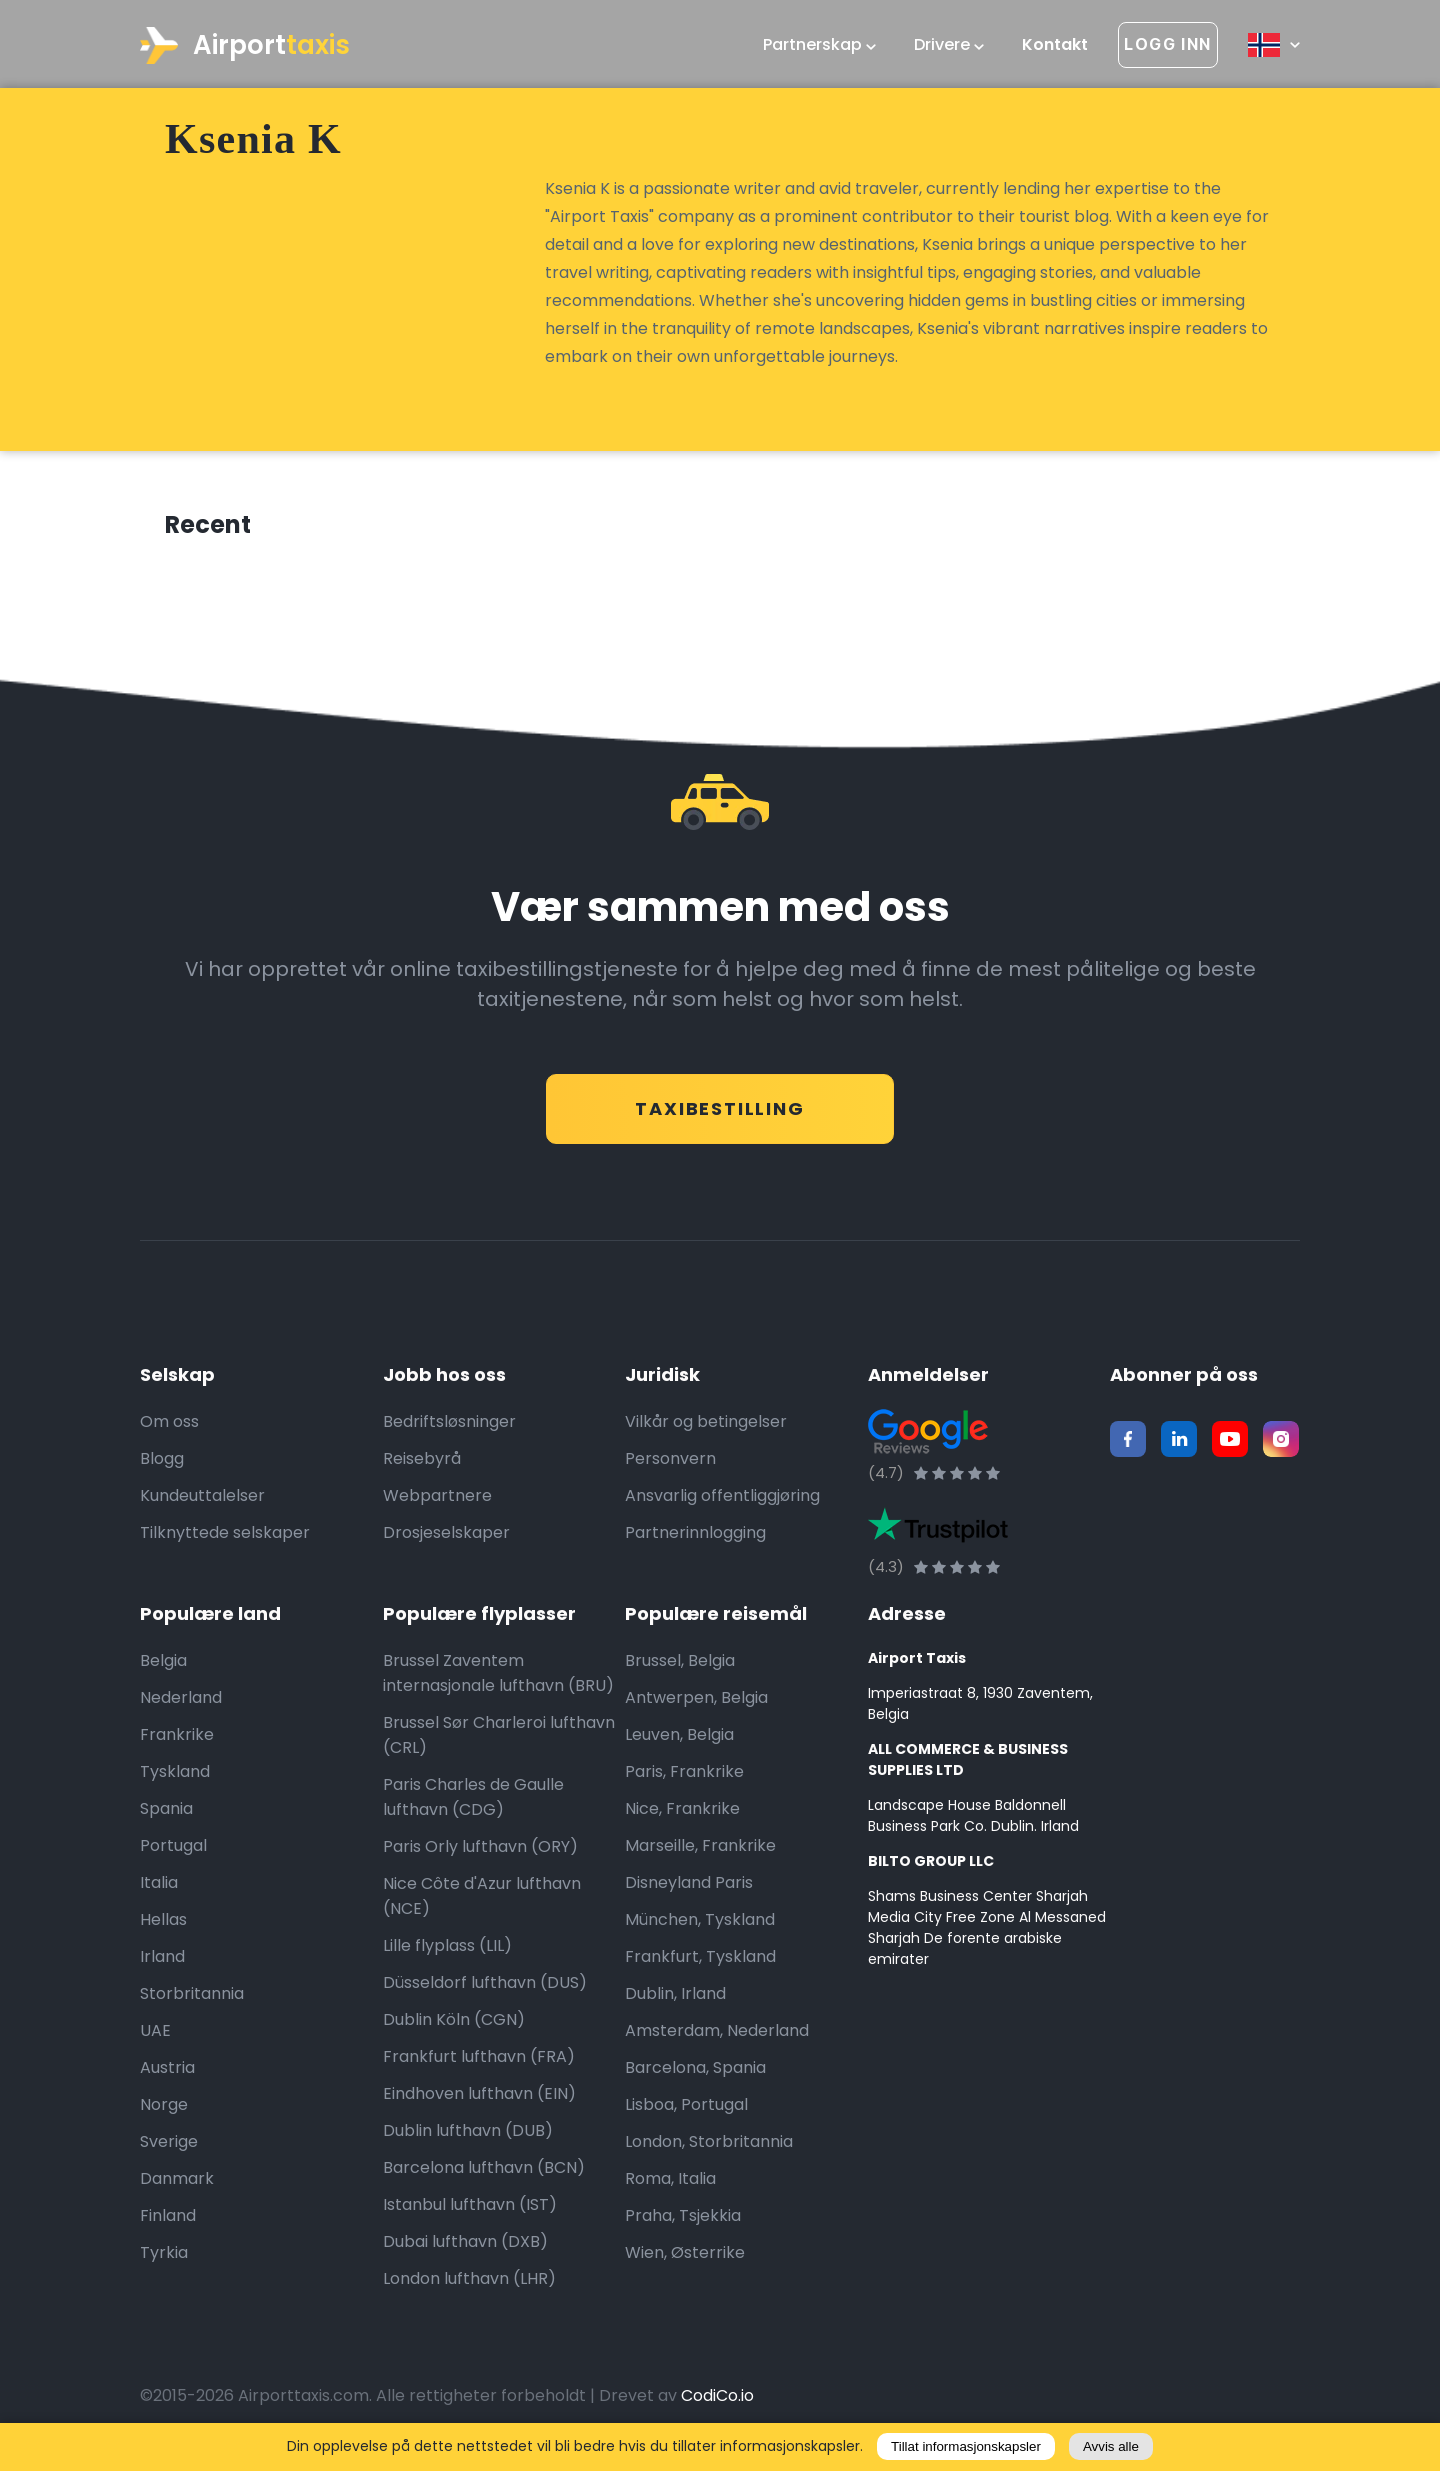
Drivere (949, 45)
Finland (168, 2221)
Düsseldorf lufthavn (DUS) (485, 1988)
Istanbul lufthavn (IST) (470, 2210)
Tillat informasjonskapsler (966, 2446)
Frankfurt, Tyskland (700, 1962)
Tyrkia (164, 2258)
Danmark (177, 2184)
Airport (245, 45)
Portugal (173, 1851)
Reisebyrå (422, 1464)
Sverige (169, 2147)
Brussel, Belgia (680, 1666)
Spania (166, 1814)
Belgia (163, 1666)
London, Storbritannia (709, 2147)
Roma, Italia (670, 2184)
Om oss (169, 1427)
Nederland (181, 1703)
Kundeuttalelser (202, 1501)
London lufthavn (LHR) (469, 2284)
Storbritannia (192, 1999)
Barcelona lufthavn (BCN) (484, 2173)
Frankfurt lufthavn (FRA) (479, 2062)
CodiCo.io (717, 2401)
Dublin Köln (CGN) (454, 2025)
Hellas (163, 1925)
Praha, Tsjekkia (683, 2221)
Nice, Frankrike (682, 1814)
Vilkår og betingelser (706, 1427)
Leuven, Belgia (679, 1740)
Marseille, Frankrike (700, 1851)
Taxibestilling (719, 1108)
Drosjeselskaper (446, 1538)
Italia (159, 1888)
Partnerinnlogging (695, 1538)
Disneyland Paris (689, 1888)
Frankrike (177, 1740)
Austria (167, 2073)
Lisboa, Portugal (686, 2110)
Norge (164, 2110)
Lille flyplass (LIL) (447, 1951)
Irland (162, 1962)
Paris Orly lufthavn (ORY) (480, 1852)
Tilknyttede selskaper (225, 1538)
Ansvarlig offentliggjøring (722, 1501)
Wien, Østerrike (685, 2258)
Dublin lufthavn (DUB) (468, 2136)
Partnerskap (819, 45)
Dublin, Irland (675, 1999)
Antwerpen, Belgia (696, 1703)
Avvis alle (1111, 2446)
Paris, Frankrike (684, 1777)
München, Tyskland (700, 1925)
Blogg (162, 1464)
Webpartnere (437, 1501)
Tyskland (175, 1777)
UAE (155, 2036)
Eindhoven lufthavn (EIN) (479, 2099)
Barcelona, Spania (695, 2073)
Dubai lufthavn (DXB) (465, 2247)
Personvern (670, 1464)
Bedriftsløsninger (449, 1427)
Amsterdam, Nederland (717, 2036)
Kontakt (1055, 45)
